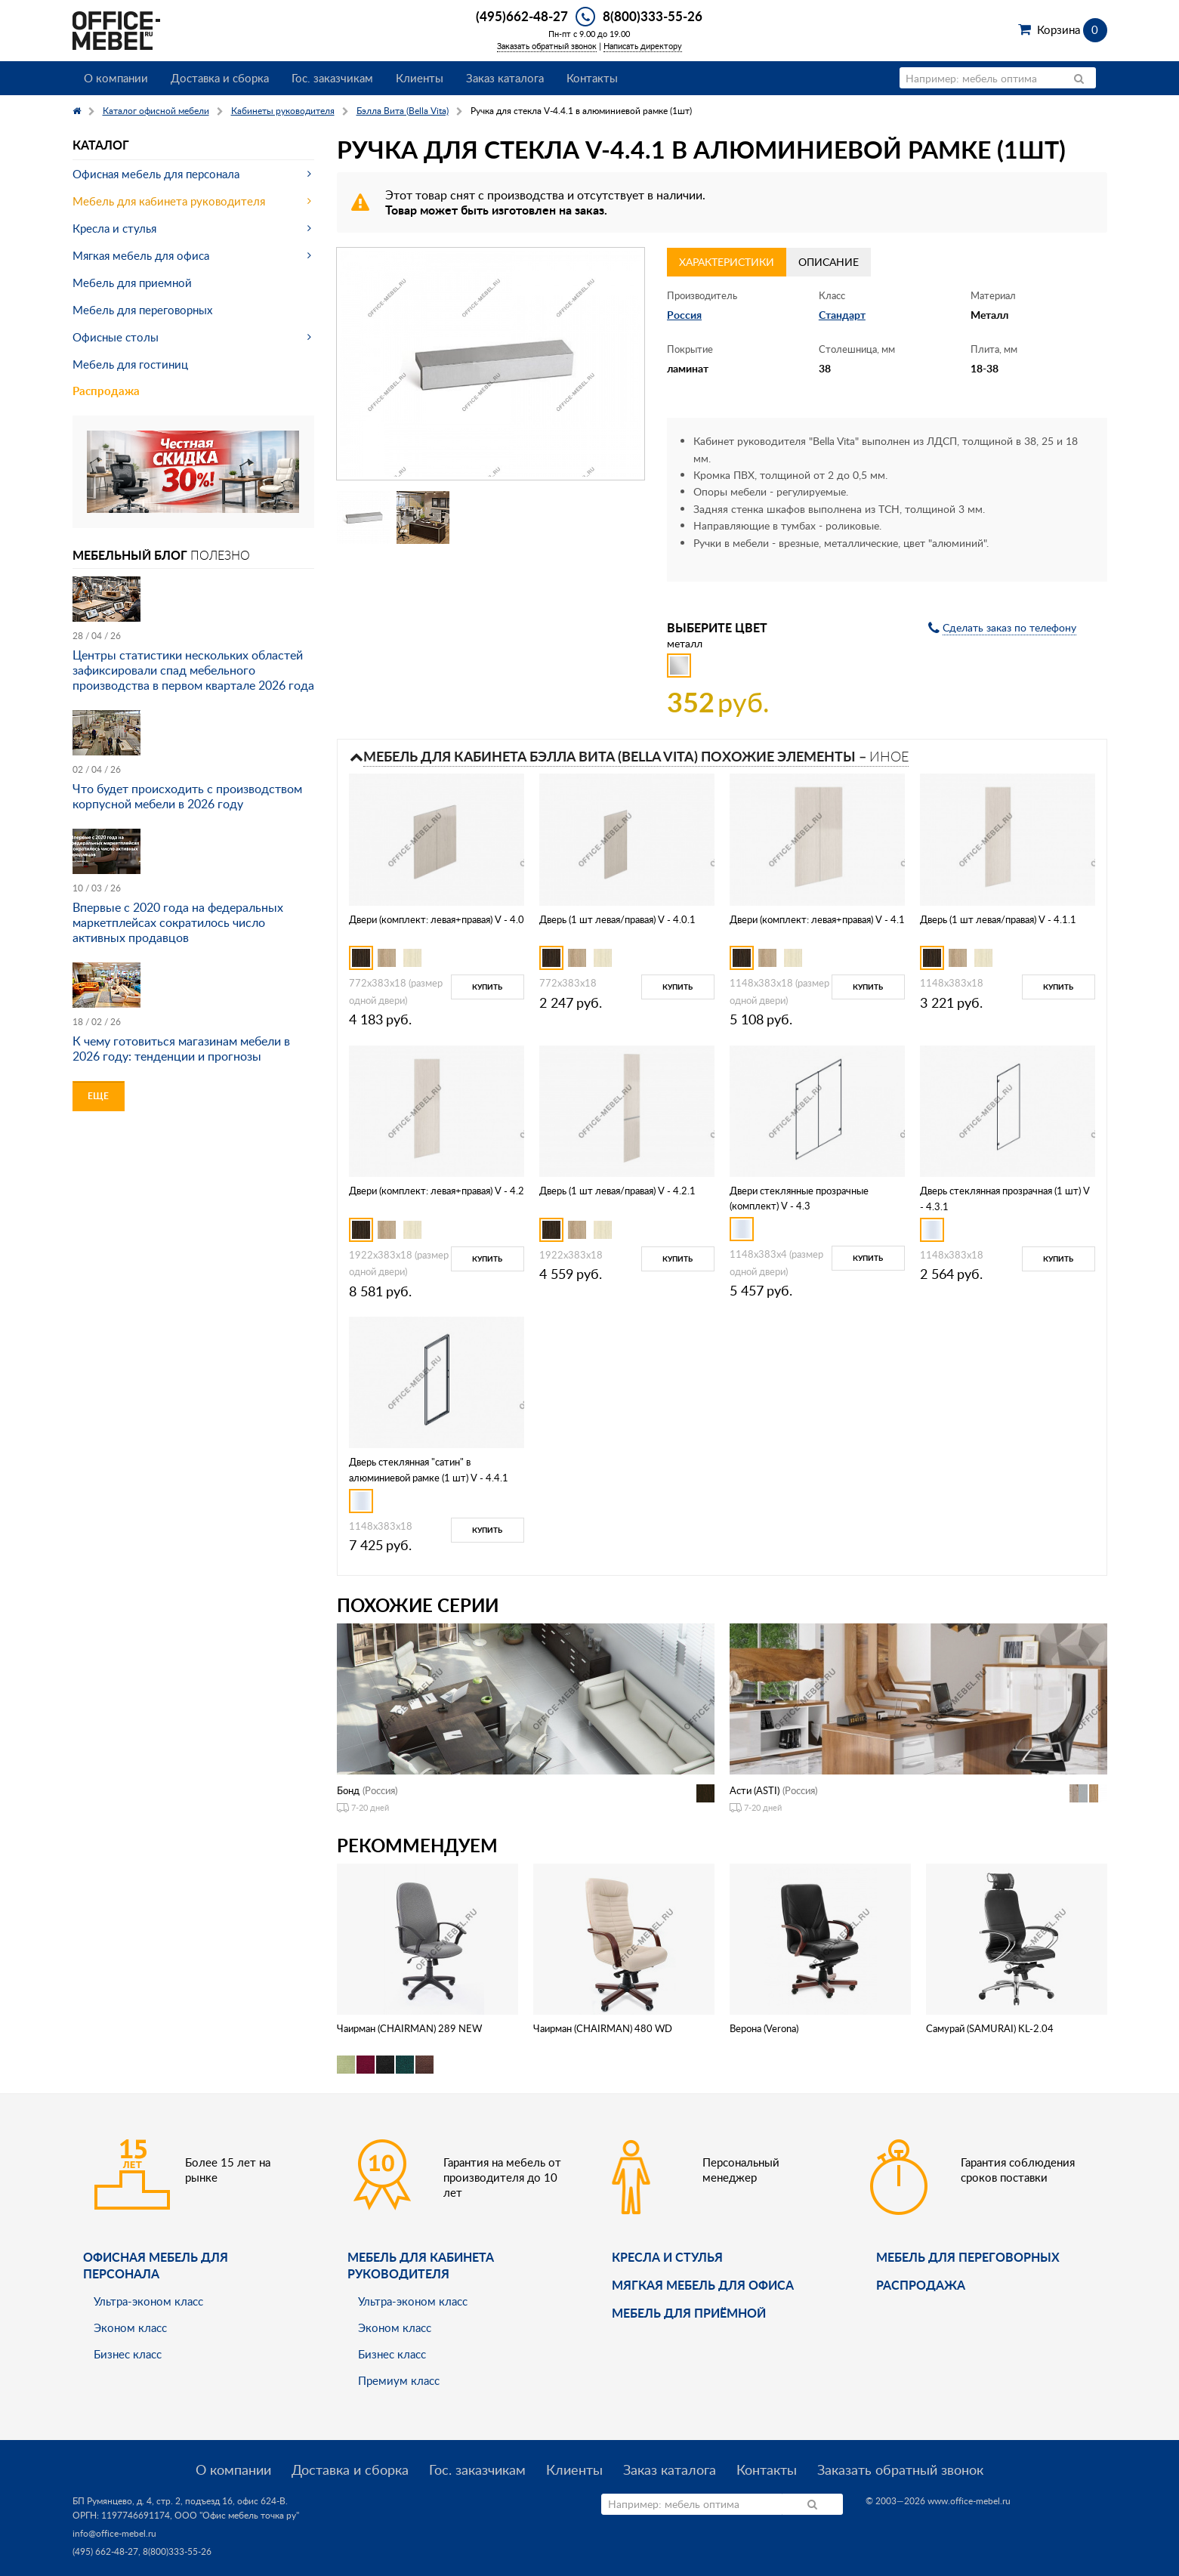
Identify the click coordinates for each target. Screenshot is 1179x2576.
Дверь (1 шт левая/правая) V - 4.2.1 (617, 1190)
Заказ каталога (505, 77)
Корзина (1072, 29)
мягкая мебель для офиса (703, 2284)
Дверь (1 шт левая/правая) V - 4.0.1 (617, 919)
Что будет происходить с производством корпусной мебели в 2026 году (187, 796)
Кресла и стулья (114, 228)
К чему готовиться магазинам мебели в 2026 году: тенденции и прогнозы (181, 1048)
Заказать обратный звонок (547, 45)
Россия (684, 314)
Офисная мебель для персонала (156, 173)
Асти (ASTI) (754, 1790)
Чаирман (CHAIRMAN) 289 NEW (409, 2028)
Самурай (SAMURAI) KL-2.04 (990, 2028)
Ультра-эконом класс (148, 2301)
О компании (116, 77)
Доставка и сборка (220, 77)
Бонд (348, 1790)
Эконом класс (130, 2327)
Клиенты (419, 77)
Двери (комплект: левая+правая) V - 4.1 (817, 919)
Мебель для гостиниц (130, 364)
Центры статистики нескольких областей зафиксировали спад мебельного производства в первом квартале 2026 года (193, 670)
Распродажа (106, 391)
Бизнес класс (128, 2353)
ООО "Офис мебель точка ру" (236, 2515)
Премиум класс (399, 2380)
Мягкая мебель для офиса (141, 255)
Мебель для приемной (132, 282)
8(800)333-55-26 (652, 16)
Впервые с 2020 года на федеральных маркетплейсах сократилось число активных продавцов (178, 922)
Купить (487, 986)
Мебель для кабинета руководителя (169, 200)
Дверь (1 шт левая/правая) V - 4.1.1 (998, 919)
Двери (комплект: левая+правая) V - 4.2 (436, 1190)
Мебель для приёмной (689, 2312)
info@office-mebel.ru (114, 2533)
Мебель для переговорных (142, 309)
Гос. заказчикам (332, 77)
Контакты (592, 77)
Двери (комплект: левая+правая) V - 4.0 (436, 919)
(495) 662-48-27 (105, 2551)
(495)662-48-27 (522, 16)
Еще (98, 1095)
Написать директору (642, 45)
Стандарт (842, 314)
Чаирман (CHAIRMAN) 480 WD (602, 2028)
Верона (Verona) (764, 2028)
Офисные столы (116, 336)
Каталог (101, 144)
